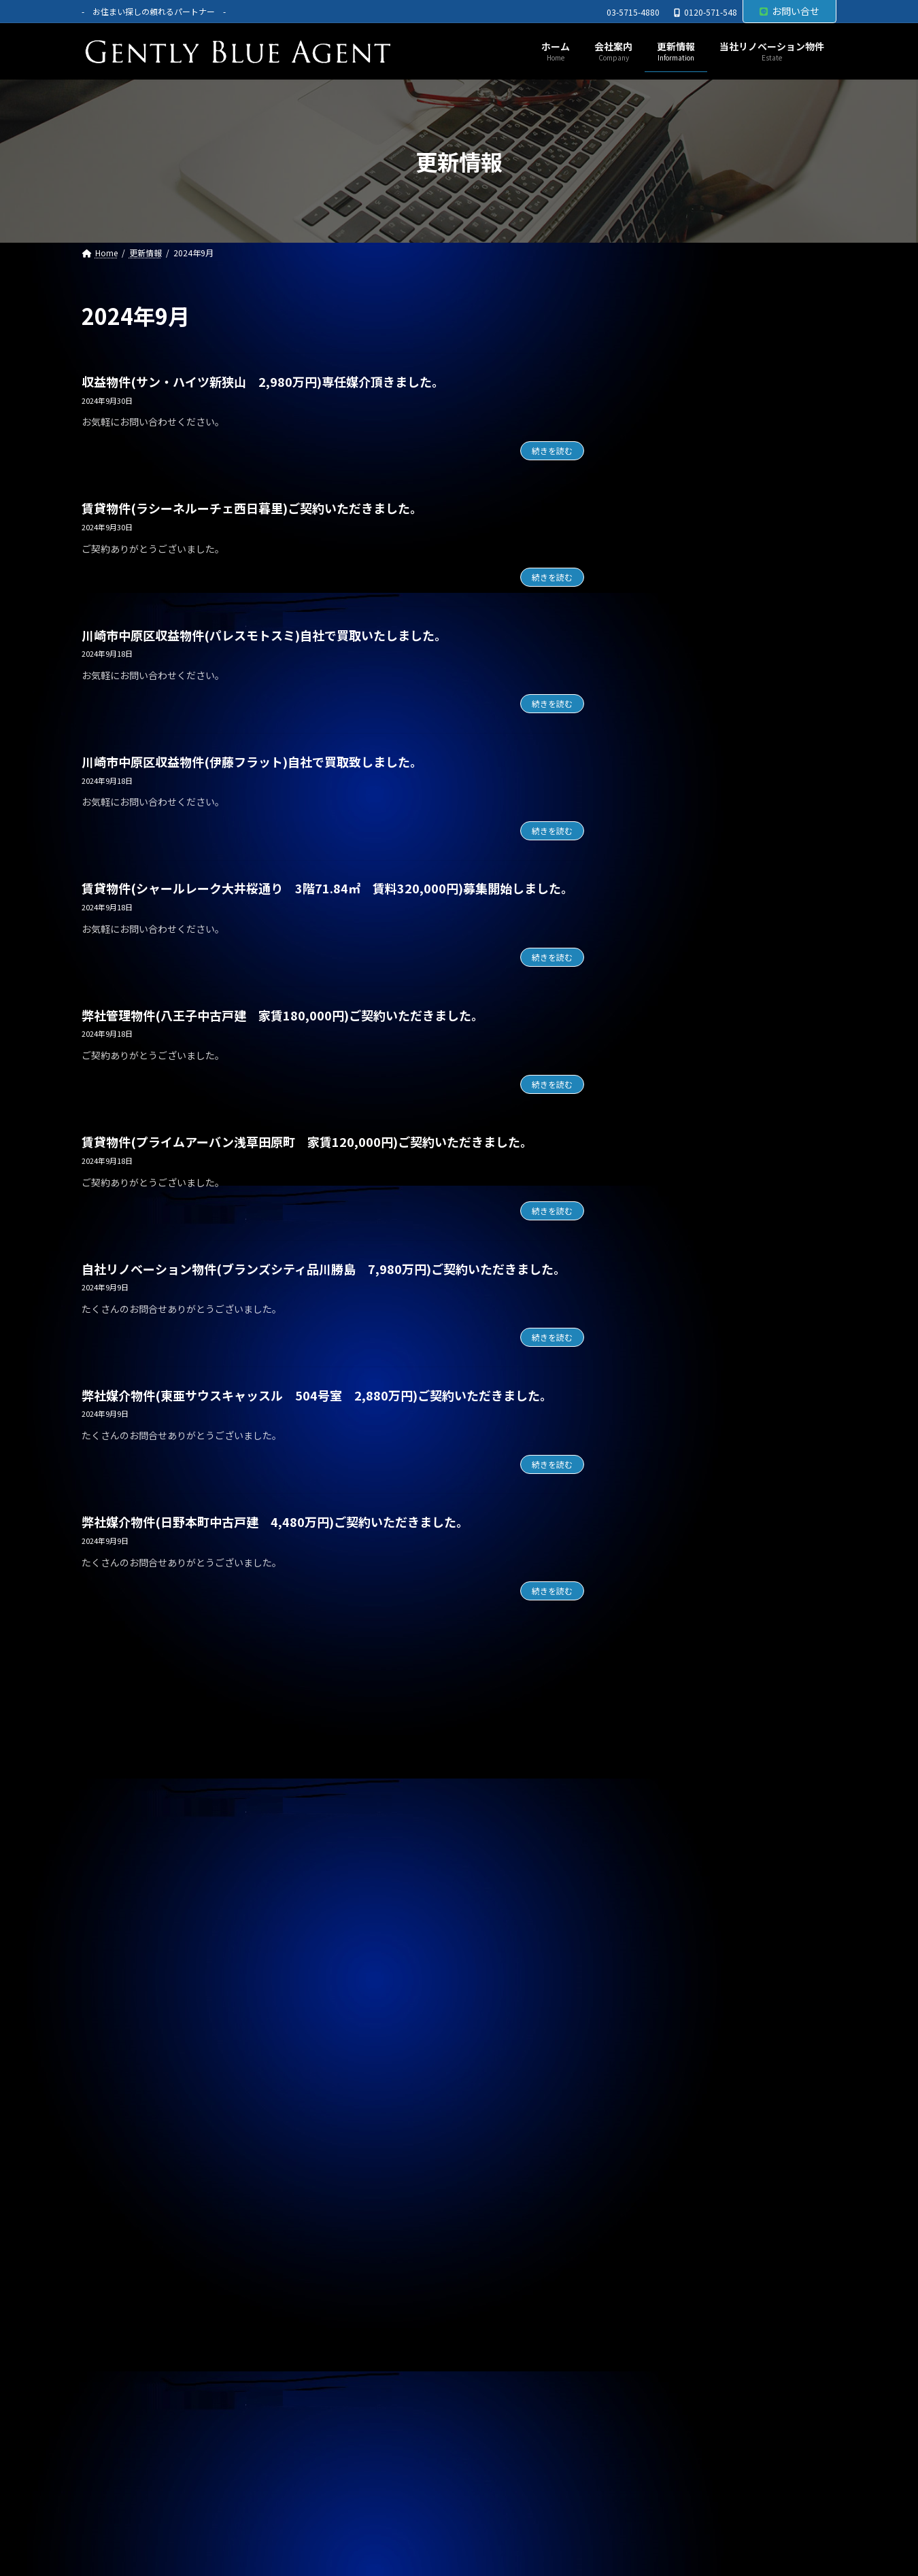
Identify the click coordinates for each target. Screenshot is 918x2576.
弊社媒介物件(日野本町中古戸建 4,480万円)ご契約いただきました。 (275, 1521)
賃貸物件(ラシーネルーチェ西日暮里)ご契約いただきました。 (252, 508)
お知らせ (655, 1102)
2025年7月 (659, 1472)
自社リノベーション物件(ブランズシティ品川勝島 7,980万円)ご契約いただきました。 (324, 1268)
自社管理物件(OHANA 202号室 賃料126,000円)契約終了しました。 (729, 468)
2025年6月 (659, 1500)
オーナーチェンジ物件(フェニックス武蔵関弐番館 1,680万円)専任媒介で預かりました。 (729, 533)
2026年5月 (659, 1196)
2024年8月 (659, 1776)
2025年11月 (662, 1362)
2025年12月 (662, 1334)
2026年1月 (659, 1306)
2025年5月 (659, 1527)
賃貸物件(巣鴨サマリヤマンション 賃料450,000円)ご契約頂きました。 (714, 725)
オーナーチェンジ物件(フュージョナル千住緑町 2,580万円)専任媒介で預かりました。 (733, 597)
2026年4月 (659, 1224)
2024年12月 (662, 1665)
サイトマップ (253, 2338)
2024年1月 (659, 1969)
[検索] (819, 316)
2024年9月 (659, 1748)
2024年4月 (659, 1886)
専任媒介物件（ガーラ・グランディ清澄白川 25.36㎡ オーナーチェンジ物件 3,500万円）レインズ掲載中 (728, 874)
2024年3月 (659, 1914)
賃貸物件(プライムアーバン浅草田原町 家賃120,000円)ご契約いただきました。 (307, 1141)
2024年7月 (659, 1803)
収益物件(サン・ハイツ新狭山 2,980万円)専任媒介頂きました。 (263, 381)
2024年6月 (659, 1831)
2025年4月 (659, 1555)
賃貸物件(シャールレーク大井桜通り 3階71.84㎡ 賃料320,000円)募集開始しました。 (327, 888)
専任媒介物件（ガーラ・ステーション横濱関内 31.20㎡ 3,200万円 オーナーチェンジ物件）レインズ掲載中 (731, 796)
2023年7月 (659, 2135)
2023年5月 (659, 2190)
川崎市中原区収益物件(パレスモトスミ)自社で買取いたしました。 (264, 635)
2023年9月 (659, 2079)
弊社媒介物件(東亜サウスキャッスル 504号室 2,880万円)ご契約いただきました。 (317, 1395)
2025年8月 (659, 1445)
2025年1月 (659, 1638)
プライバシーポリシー (144, 2338)
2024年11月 (662, 1693)
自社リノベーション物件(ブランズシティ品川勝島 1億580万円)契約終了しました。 (728, 403)
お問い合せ (789, 11)
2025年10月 (662, 1389)
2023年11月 (662, 2024)
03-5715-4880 (633, 12)
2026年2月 (659, 1279)
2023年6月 (659, 2162)
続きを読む (552, 450)
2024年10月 (662, 1721)
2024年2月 (659, 1941)
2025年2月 (659, 1610)
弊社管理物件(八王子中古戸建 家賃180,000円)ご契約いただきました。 (282, 1015)
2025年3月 (659, 1583)
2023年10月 (662, 2052)
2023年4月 (659, 2218)
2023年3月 (659, 2245)
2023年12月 (662, 1997)
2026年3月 (659, 1251)
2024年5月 (659, 1859)
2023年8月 (659, 2107)
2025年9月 (659, 1417)
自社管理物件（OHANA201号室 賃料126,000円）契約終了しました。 (727, 945)
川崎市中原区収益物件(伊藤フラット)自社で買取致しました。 (252, 761)
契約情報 (655, 1130)
